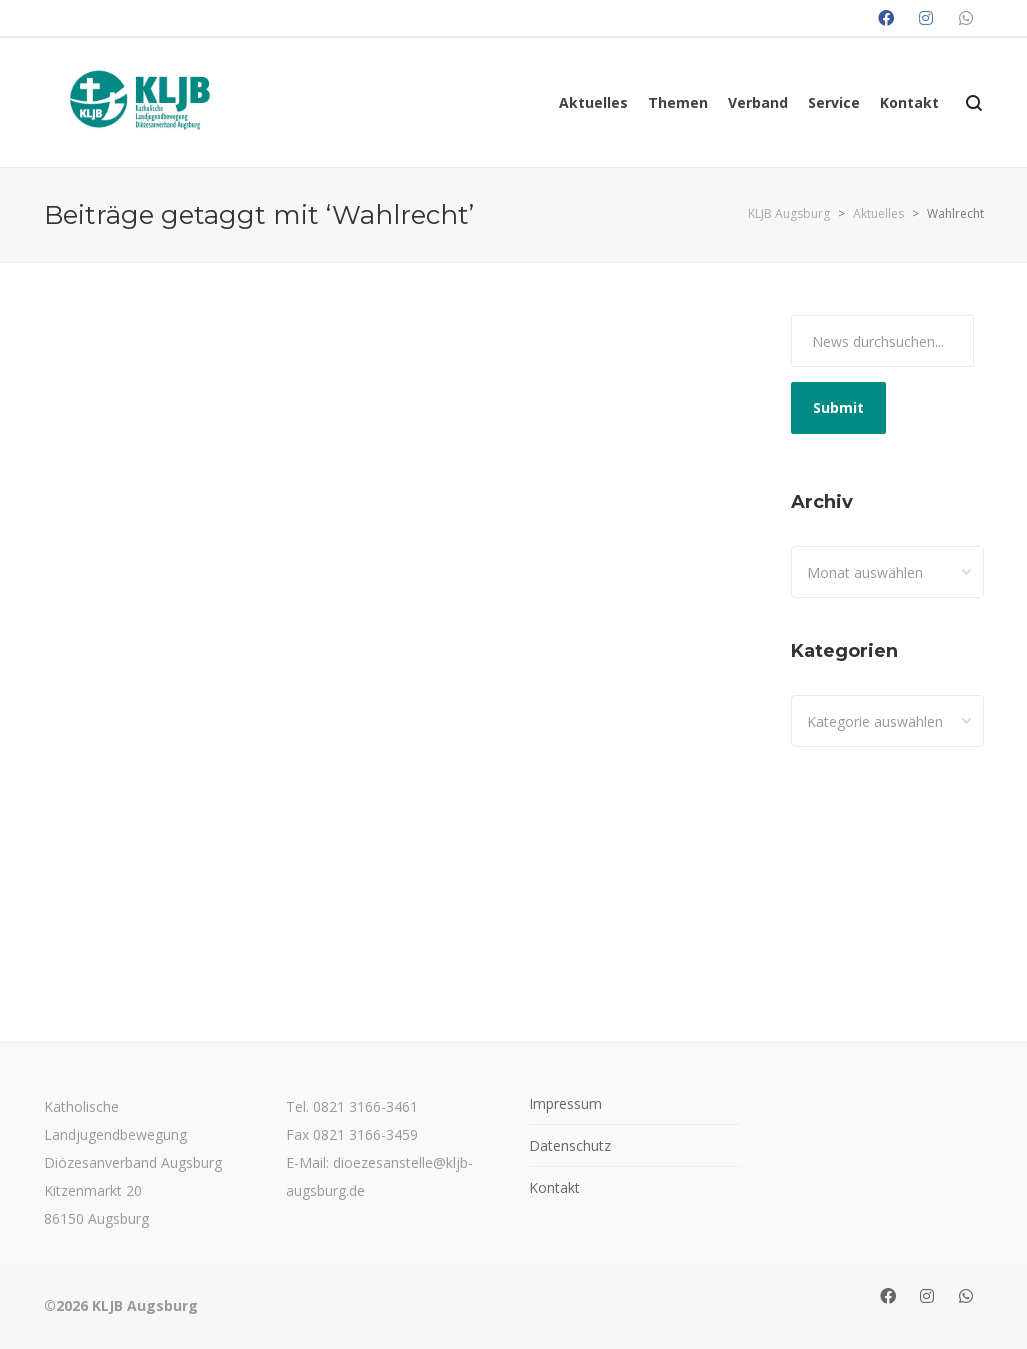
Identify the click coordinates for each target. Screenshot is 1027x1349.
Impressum (565, 1103)
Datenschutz (570, 1145)
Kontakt (554, 1187)
